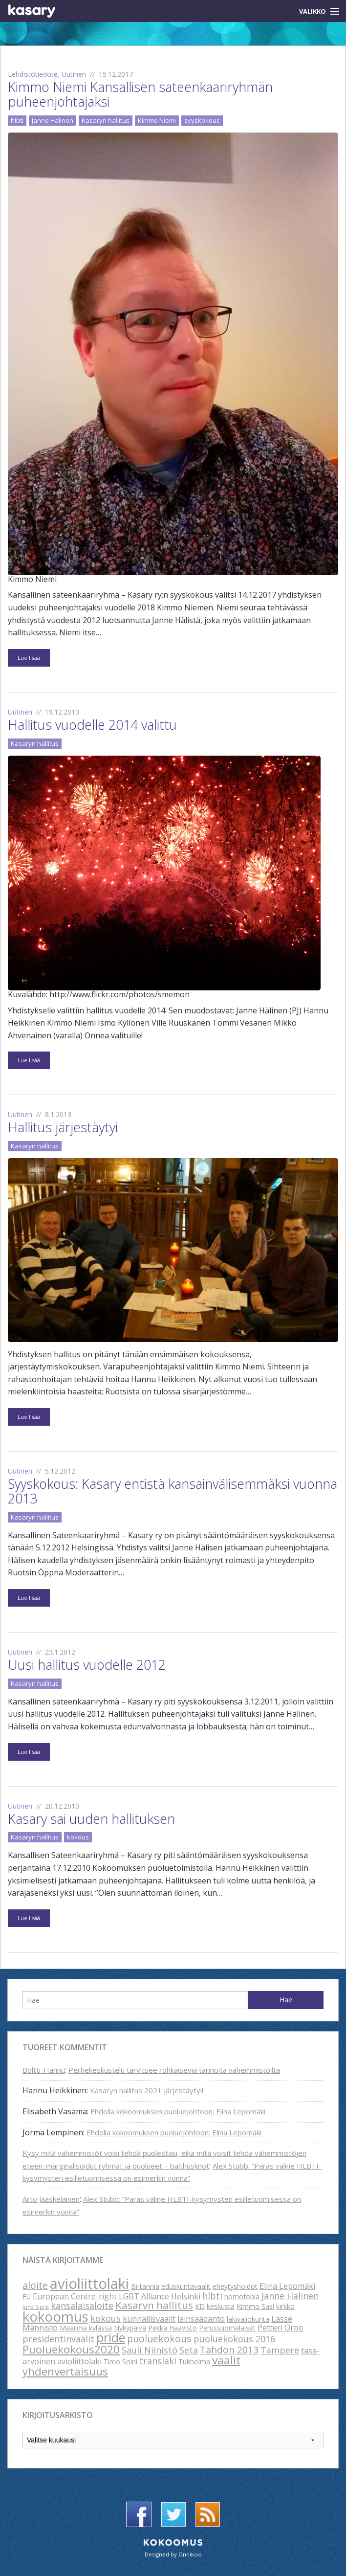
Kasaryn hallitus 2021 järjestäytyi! (146, 2090)
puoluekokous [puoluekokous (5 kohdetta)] (159, 2338)
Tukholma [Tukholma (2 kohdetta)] (194, 2361)
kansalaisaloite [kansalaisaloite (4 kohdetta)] (82, 2305)
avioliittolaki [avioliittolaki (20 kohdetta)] (89, 2283)
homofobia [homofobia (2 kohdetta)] (242, 2296)
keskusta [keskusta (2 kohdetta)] (221, 2306)
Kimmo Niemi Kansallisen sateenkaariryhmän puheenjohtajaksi (140, 94)
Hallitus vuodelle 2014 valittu (92, 725)
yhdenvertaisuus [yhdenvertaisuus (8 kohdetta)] (65, 2371)
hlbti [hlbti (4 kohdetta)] (212, 2296)
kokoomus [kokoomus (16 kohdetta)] (55, 2316)
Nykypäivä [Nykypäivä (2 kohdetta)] (130, 2327)
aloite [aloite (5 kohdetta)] (35, 2285)
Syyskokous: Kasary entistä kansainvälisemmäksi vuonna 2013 (172, 1491)
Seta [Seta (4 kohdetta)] (188, 2350)
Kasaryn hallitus (106, 120)
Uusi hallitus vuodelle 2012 (87, 1665)
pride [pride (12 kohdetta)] (110, 2337)
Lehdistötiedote (33, 74)
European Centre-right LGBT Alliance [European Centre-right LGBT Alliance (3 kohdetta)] (101, 2296)
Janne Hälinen (52, 120)
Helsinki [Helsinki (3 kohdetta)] (185, 2296)
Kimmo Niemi (157, 120)
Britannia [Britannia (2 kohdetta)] (145, 2286)
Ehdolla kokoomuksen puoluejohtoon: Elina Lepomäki (177, 2111)
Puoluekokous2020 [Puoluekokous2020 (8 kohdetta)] (71, 2349)
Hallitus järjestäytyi (63, 1127)
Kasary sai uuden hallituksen (91, 1819)
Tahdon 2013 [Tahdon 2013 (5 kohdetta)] (229, 2349)
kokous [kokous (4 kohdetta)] (105, 2318)
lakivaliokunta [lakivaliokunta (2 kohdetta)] (248, 2319)
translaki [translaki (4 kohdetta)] (157, 2361)
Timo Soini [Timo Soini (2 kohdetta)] (120, 2361)
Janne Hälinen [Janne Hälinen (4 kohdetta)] (290, 2296)
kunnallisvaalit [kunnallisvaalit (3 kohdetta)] (149, 2318)
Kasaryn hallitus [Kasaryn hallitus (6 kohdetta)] (154, 2305)
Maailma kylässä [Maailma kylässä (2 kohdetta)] (86, 2327)
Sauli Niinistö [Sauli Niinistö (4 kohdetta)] (149, 2350)
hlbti (17, 120)
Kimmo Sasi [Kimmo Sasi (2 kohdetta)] (255, 2306)
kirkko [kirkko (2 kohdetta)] (285, 2306)
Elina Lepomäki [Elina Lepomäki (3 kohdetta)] (287, 2286)
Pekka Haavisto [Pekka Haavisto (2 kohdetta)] (172, 2327)
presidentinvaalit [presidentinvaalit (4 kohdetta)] (58, 2339)
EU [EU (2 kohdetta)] (26, 2296)
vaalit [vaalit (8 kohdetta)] (226, 2360)
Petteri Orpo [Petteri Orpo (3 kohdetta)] (280, 2327)
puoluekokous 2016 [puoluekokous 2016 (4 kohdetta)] (234, 2339)
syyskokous (202, 120)
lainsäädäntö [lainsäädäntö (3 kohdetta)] (201, 2318)
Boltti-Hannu (43, 2070)
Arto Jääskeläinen (51, 2199)
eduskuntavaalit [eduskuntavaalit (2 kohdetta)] (186, 2286)
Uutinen (74, 74)
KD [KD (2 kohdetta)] (200, 2306)
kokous (78, 1837)
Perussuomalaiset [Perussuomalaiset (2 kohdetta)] (227, 2327)
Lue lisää (29, 657)
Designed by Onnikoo (173, 2554)
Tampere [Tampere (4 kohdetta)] (279, 2350)
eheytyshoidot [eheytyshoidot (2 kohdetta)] (235, 2286)
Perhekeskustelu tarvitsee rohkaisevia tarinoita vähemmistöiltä (174, 2070)
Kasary (32, 11)
